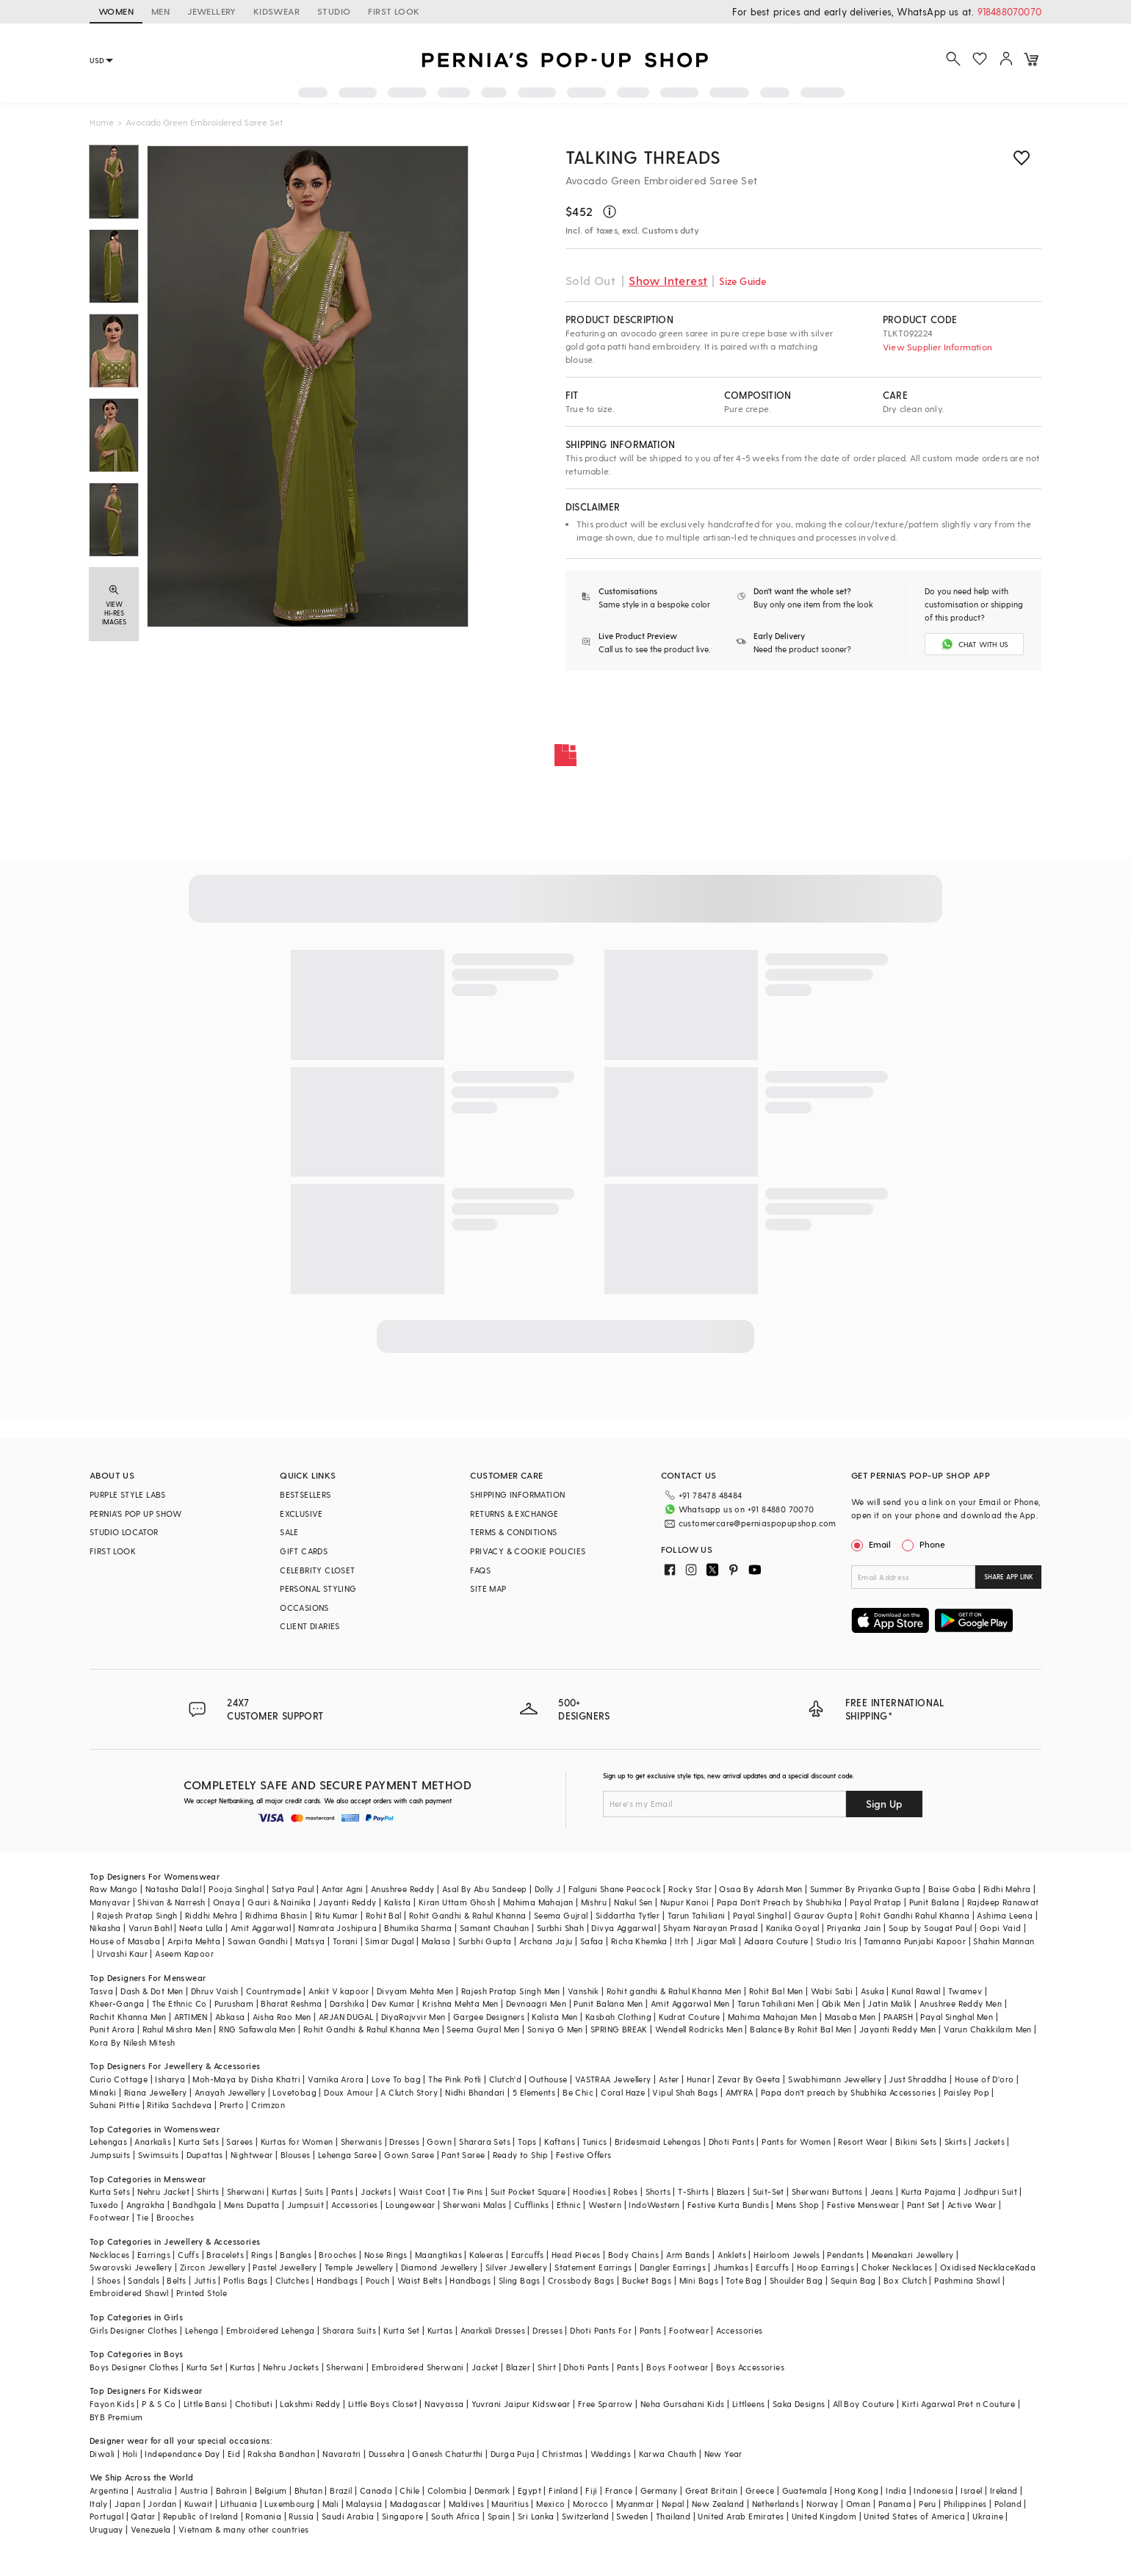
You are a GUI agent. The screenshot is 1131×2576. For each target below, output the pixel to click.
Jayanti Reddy (347, 1902)
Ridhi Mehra (1006, 1889)
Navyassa (443, 2404)
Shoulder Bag (796, 2280)
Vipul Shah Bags (685, 2092)
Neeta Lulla (201, 1928)
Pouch (378, 2280)
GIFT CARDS (304, 1551)
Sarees (239, 2141)
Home (102, 122)
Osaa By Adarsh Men (760, 1889)
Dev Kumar (393, 2003)
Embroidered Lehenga (270, 2330)
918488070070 (1009, 11)
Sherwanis (362, 2141)
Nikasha (105, 1928)
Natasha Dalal (173, 1889)
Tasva (101, 1991)
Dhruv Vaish (214, 1991)
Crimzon (268, 2105)
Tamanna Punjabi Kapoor (915, 1941)
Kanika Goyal (793, 1928)
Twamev (965, 1991)
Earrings (153, 2254)
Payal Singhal (760, 1915)
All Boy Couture (864, 2404)
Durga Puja (513, 2453)
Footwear (109, 2217)
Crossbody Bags (581, 2280)
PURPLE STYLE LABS (128, 1494)
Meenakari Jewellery (913, 2254)
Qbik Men (841, 2003)
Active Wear (971, 2204)
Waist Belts (419, 2280)
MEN (160, 11)
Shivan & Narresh (171, 1902)
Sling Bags (520, 2280)
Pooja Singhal (236, 1889)
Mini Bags (699, 2280)
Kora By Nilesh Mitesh (132, 2042)
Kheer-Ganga (117, 2003)
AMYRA (740, 2092)
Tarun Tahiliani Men (775, 2003)
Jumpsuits (110, 2155)
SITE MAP (488, 1588)
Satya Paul (293, 1889)
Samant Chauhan (495, 1928)
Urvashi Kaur (122, 1953)
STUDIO (333, 11)
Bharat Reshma (291, 2003)
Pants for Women (796, 2141)
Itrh (682, 1941)
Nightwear (252, 2155)
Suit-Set (768, 2191)
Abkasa (230, 2016)
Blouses (296, 2155)
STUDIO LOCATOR (124, 1532)
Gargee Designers (488, 2016)
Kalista (397, 1902)
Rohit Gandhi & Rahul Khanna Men (371, 2029)
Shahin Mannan (1003, 1941)
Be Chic (578, 2092)
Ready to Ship (521, 2155)
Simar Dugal (389, 1941)
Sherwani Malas (475, 2204)
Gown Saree (409, 2155)
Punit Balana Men (608, 2003)
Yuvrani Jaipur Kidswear (521, 2404)
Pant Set (923, 2204)
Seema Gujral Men (483, 2029)
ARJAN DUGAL (346, 2016)
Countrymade (273, 1991)
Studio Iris (836, 1941)
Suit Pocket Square (528, 2191)
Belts (176, 2280)
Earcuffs (527, 2254)
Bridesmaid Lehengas (658, 2141)
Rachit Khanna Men (128, 2016)
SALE (289, 1532)
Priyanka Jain (854, 1928)
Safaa (592, 1941)
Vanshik (583, 1991)
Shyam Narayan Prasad (710, 1928)
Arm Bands (688, 2254)
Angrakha (145, 2204)
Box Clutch (905, 2280)
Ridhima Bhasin (276, 1915)
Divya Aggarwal (623, 1928)
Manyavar (110, 1902)
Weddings (610, 2453)
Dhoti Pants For (601, 2330)
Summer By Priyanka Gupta (865, 1889)
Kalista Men (554, 2016)
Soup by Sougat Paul (930, 1928)
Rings (261, 2254)
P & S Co (159, 2404)
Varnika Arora (336, 2079)
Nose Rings (386, 2254)
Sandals (143, 2280)
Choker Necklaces (896, 2267)
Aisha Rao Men (282, 2016)
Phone (931, 1544)
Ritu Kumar (336, 1915)
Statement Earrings (593, 2267)
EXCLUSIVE (301, 1513)
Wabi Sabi (832, 1991)
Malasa (436, 1941)
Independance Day (182, 2453)
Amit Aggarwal (261, 1928)
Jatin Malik (889, 2003)
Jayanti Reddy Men (897, 2029)
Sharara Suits (349, 2330)
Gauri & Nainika (279, 1902)
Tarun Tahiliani (697, 1915)
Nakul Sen (633, 1902)
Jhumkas (730, 2267)
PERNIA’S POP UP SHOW (135, 1513)
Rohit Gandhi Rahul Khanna (914, 1915)
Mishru (594, 1902)
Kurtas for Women (297, 2141)
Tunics (594, 2141)
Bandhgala (195, 2204)
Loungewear (411, 2204)
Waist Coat (422, 2191)
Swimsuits (158, 2155)
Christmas (562, 2453)
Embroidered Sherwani (418, 2367)
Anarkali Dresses (492, 2330)
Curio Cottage (119, 2079)
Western (604, 2204)
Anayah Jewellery (230, 2092)
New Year (723, 2453)
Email (872, 1544)
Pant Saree (463, 2155)
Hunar (698, 2079)
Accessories (354, 2204)
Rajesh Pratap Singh (137, 1915)
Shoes (108, 2280)
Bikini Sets (915, 2141)
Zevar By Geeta (749, 2079)
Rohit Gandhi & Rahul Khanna (468, 1915)
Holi (130, 2453)
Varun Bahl (150, 1928)
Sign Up (884, 1803)
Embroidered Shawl (129, 2293)
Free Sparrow (605, 2404)
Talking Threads (643, 156)
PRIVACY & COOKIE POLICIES (527, 1551)
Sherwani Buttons (827, 2191)
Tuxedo (104, 2204)
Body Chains (633, 2254)
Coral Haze (623, 2092)
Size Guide (742, 280)
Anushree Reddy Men (960, 2003)
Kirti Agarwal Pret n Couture (958, 2404)
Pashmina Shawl (967, 2280)
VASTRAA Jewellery (613, 2079)
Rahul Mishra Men (177, 2029)
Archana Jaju (546, 1941)
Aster (669, 2079)
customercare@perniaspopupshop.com (757, 1523)
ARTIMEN (191, 2016)
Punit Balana (934, 1902)
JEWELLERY (211, 11)
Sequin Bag (853, 2280)
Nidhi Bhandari (475, 2092)
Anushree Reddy (403, 1889)
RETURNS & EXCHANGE (514, 1513)
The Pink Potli (455, 2079)
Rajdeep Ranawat (1003, 1902)
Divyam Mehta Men (415, 1991)
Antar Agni (343, 1889)
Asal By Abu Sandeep (484, 1889)
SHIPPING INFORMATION (517, 1494)
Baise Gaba (952, 1889)
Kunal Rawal (916, 1991)
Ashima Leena (1005, 1915)
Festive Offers (584, 2155)
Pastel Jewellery (285, 2267)
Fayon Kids (112, 2404)
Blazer (518, 2367)
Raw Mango (114, 1889)
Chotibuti (254, 2404)
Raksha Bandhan (281, 2453)
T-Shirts (693, 2191)
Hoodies (589, 2191)
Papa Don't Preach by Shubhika (779, 1902)
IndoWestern (654, 2204)
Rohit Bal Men (776, 1991)
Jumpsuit (305, 2204)
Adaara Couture (776, 1941)
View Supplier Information (937, 347)
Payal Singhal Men (956, 2016)
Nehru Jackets (291, 2367)
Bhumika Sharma (418, 1928)
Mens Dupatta (252, 2204)
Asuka (872, 1991)
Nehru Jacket (163, 2191)
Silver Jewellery (516, 2267)
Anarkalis (152, 2141)
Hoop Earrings (825, 2267)
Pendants (845, 2254)
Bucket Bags (646, 2280)
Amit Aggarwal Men (690, 2003)
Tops (527, 2141)
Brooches (175, 2217)
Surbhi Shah (560, 1928)
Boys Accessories (750, 2367)
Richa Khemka (639, 1941)
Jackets (989, 2141)
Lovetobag (294, 2092)
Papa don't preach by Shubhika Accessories (848, 2092)
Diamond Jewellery (439, 2267)
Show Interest (668, 280)
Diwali (102, 2453)
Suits (314, 2191)
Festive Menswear (863, 2204)
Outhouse (548, 2079)
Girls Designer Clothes (134, 2330)
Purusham (233, 2003)
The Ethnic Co (179, 2003)
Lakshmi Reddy (310, 2404)
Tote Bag (744, 2280)
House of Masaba (125, 1941)
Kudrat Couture (689, 2016)
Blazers (731, 2191)
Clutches (292, 2280)
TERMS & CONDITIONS (513, 1532)
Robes (625, 2191)
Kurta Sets (198, 2141)
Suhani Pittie (115, 2105)
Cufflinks (531, 2204)
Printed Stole (201, 2293)
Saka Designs (799, 2404)
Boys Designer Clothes (134, 2367)
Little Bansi (206, 2404)
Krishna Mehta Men (460, 2003)
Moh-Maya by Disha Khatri (246, 2079)
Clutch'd (505, 2079)
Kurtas (284, 2191)
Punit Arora (112, 2029)
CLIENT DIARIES (310, 1626)
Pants (342, 2191)
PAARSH (898, 2016)
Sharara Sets (484, 2141)
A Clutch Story (409, 2092)
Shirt (547, 2367)
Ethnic (569, 2204)
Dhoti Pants (731, 2141)
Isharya (170, 2079)
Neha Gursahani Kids (682, 2404)
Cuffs (188, 2254)
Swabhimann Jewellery (834, 2079)
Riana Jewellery (155, 2092)
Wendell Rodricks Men (698, 2029)
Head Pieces (576, 2254)
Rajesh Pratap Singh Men (510, 1991)
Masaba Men (850, 2016)
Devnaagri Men (536, 2003)
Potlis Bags (245, 2280)
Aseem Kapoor (184, 1953)
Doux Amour (348, 2092)
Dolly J (548, 1889)
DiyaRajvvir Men (413, 2016)
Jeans (882, 2191)
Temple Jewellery (359, 2267)
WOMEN (116, 11)
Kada (1025, 2267)
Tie (142, 2217)
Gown (439, 2141)
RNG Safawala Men (257, 2029)
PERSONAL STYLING (318, 1588)
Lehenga (202, 2330)
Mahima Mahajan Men (772, 2016)
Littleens (748, 2404)
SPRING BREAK (619, 2029)
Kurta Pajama (928, 2191)
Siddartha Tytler (628, 1915)
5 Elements (534, 2092)
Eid (234, 2453)
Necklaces (110, 2254)
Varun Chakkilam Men (988, 2029)
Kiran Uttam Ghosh (457, 1902)
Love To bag (396, 2079)
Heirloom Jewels (787, 2254)
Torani (345, 1941)
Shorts (658, 2191)
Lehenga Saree (347, 2155)
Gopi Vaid (1001, 1928)
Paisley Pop (966, 2092)
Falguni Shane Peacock (614, 1889)
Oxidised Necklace (977, 2267)
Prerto (232, 2105)
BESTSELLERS (305, 1494)
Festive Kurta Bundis (728, 2204)
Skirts (955, 2141)
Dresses (404, 2141)
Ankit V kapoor (338, 1991)
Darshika (347, 2003)
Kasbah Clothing (618, 2016)
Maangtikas (438, 2254)
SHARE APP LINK (1008, 1577)
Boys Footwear (677, 2367)
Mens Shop (798, 2204)
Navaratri (341, 2453)
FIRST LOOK (393, 11)
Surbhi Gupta (485, 1941)
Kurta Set (401, 2330)
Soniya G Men (555, 2029)
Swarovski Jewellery (131, 2267)
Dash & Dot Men (152, 1991)
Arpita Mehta (193, 1941)
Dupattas (205, 2155)
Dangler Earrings (673, 2267)
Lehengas (108, 2141)
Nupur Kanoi (684, 1902)
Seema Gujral (561, 1915)
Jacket (484, 2367)
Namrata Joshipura (337, 1928)
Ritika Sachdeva (179, 2105)
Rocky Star (690, 1889)
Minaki (103, 2092)
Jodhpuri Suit (990, 2191)
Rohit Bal (384, 1915)
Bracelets (225, 2254)
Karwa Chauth (668, 2453)
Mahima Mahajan (538, 1902)
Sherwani (245, 2191)
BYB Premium (116, 2417)
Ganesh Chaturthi (447, 2453)
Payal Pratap (876, 1902)
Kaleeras (486, 2254)
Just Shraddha (918, 2079)
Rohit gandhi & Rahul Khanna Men (674, 1991)
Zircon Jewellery (212, 2267)
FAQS (480, 1570)
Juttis (205, 2280)
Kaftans (559, 2141)
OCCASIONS (304, 1607)
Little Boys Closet (382, 2404)
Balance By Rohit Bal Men (801, 2029)
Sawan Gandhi (258, 1941)
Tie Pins (467, 2191)
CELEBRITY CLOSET (317, 1570)
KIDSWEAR (276, 11)
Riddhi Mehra (211, 1915)
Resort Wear (862, 2141)
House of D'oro (984, 2079)
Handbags (337, 2280)
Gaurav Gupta (823, 1915)
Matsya (310, 1941)
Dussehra (387, 2453)
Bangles (295, 2254)
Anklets (732, 2254)
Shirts (208, 2191)
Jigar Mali (716, 1941)
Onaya (226, 1902)
